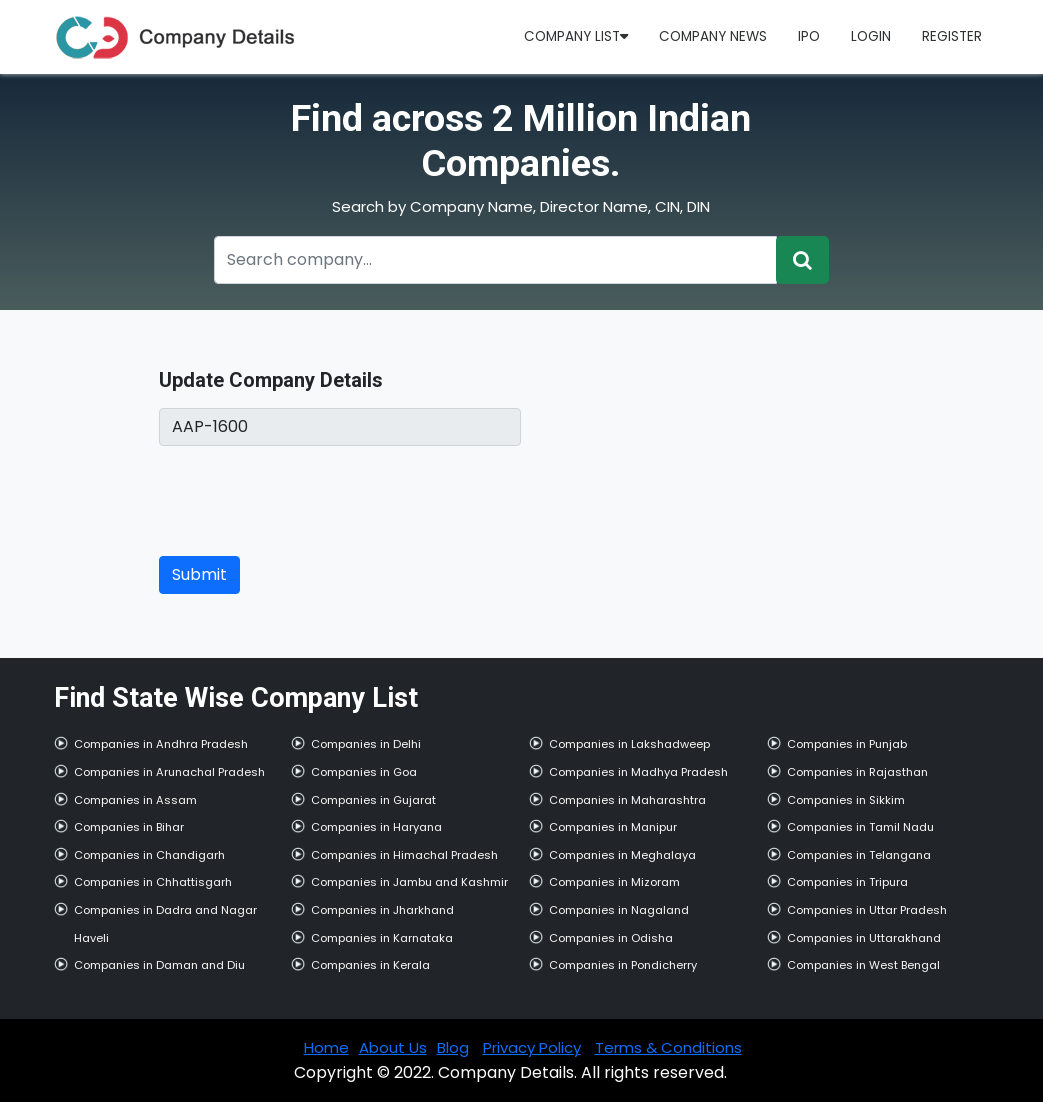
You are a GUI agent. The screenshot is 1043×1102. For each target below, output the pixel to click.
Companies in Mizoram (614, 882)
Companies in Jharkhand (382, 910)
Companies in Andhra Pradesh (161, 744)
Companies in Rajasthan (857, 772)
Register (952, 36)
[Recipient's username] (496, 260)
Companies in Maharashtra (627, 800)
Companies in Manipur (613, 827)
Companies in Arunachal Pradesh (169, 772)
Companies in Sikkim (846, 800)
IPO (809, 36)
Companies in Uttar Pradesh (867, 910)
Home (326, 1047)
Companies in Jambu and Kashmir (409, 882)
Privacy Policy (532, 1047)
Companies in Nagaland (619, 910)
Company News (713, 36)
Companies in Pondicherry (623, 965)
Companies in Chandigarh (149, 855)
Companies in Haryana (376, 827)
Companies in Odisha (611, 938)
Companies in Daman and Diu (159, 965)
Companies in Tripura (847, 882)
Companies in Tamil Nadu (860, 827)
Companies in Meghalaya (622, 855)
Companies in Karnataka (382, 938)
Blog (453, 1047)
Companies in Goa (364, 772)
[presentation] (311, 501)
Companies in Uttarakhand (864, 938)
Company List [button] (576, 36)
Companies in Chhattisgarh (153, 882)
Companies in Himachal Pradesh (404, 855)
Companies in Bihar (129, 827)
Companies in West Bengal (863, 965)
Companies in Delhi (366, 744)
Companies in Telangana (859, 855)
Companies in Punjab (847, 744)
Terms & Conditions (668, 1047)
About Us (393, 1047)
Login (871, 36)
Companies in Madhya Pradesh (638, 772)
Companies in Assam (135, 800)
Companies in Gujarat (373, 800)
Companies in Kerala (370, 965)
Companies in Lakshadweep (629, 744)
